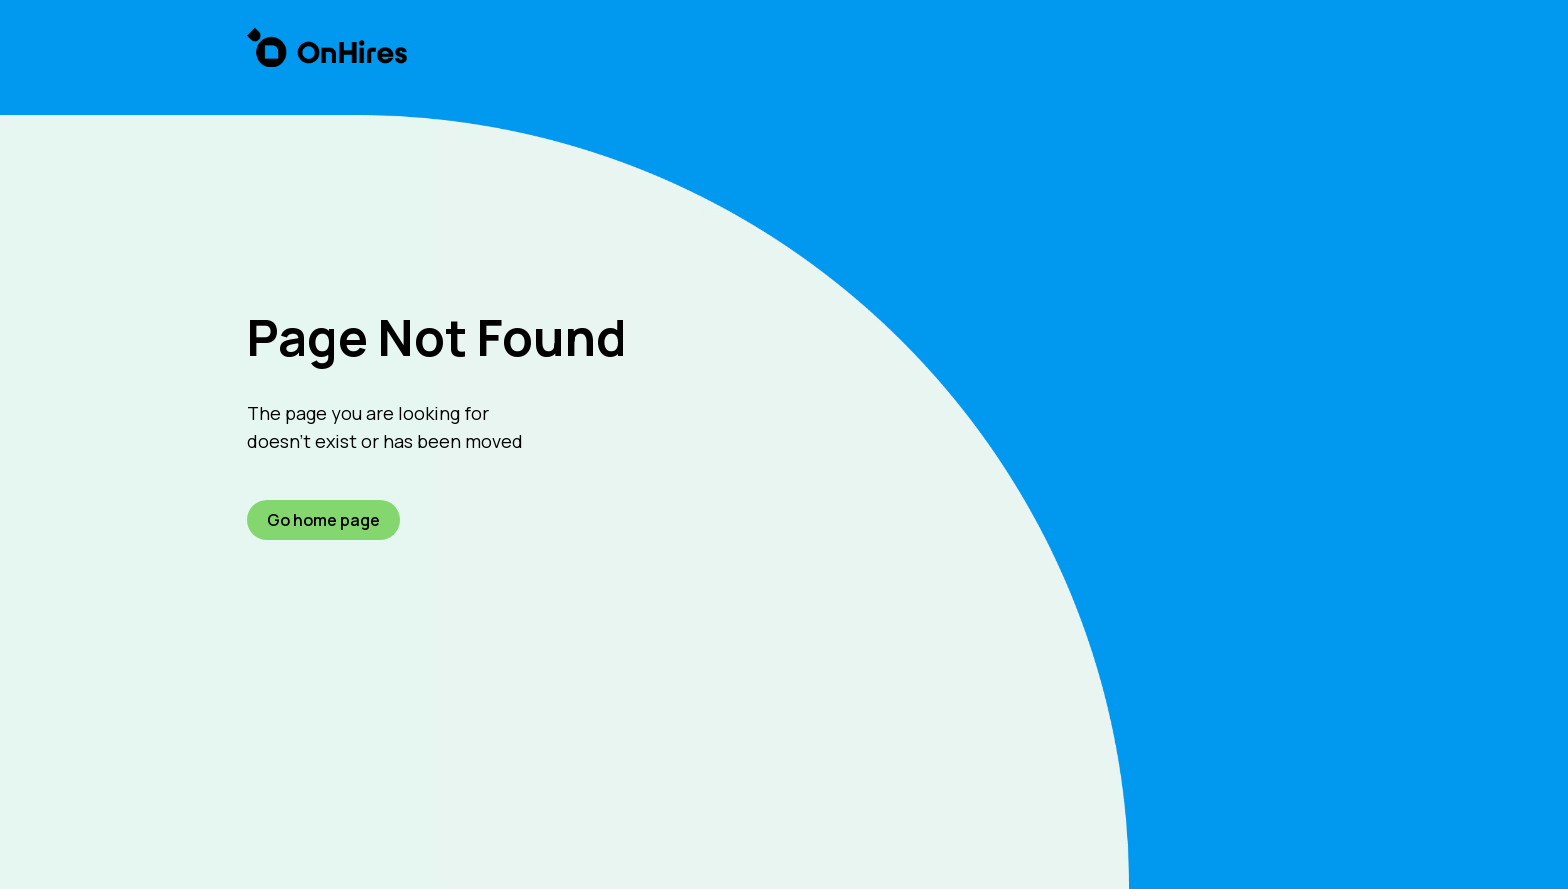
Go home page (323, 520)
